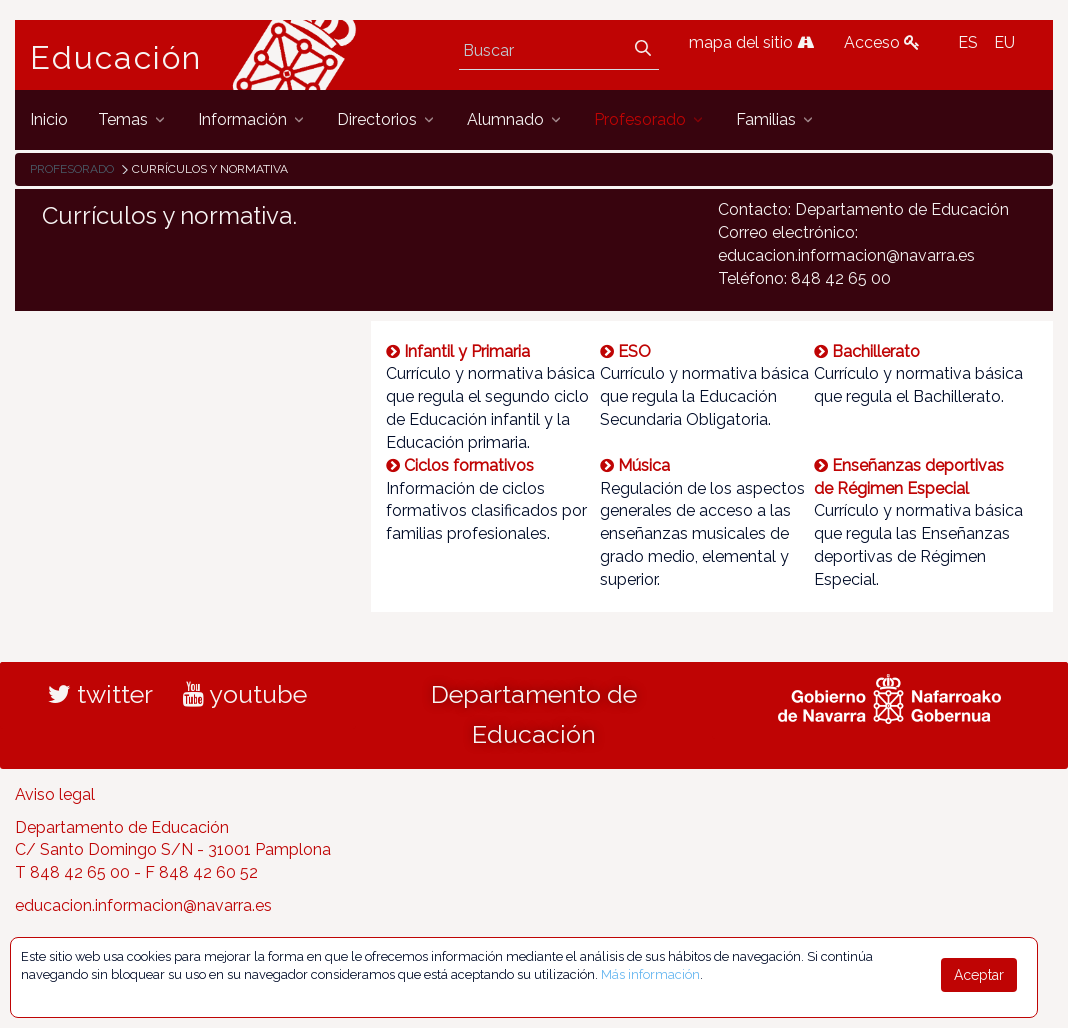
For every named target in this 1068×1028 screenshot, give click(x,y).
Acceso (882, 42)
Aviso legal (55, 794)
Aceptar (979, 975)
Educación (116, 58)
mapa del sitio (751, 42)
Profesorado (72, 169)
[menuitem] (49, 119)
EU (1004, 42)
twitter (100, 694)
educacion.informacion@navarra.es (143, 905)
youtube (245, 694)
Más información (650, 974)
